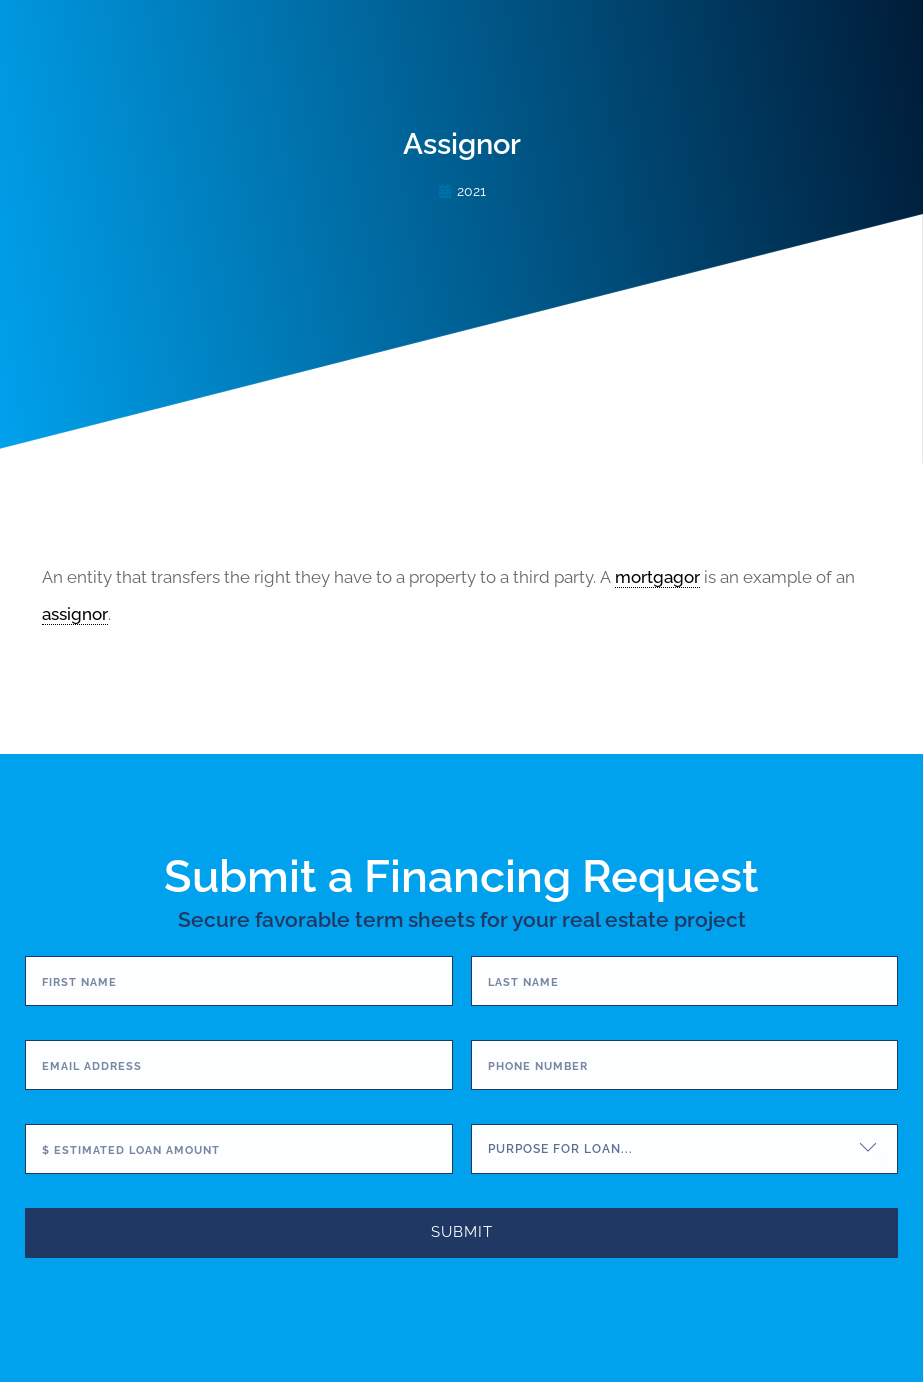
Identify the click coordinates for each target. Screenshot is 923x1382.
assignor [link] (75, 614)
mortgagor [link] (657, 577)
